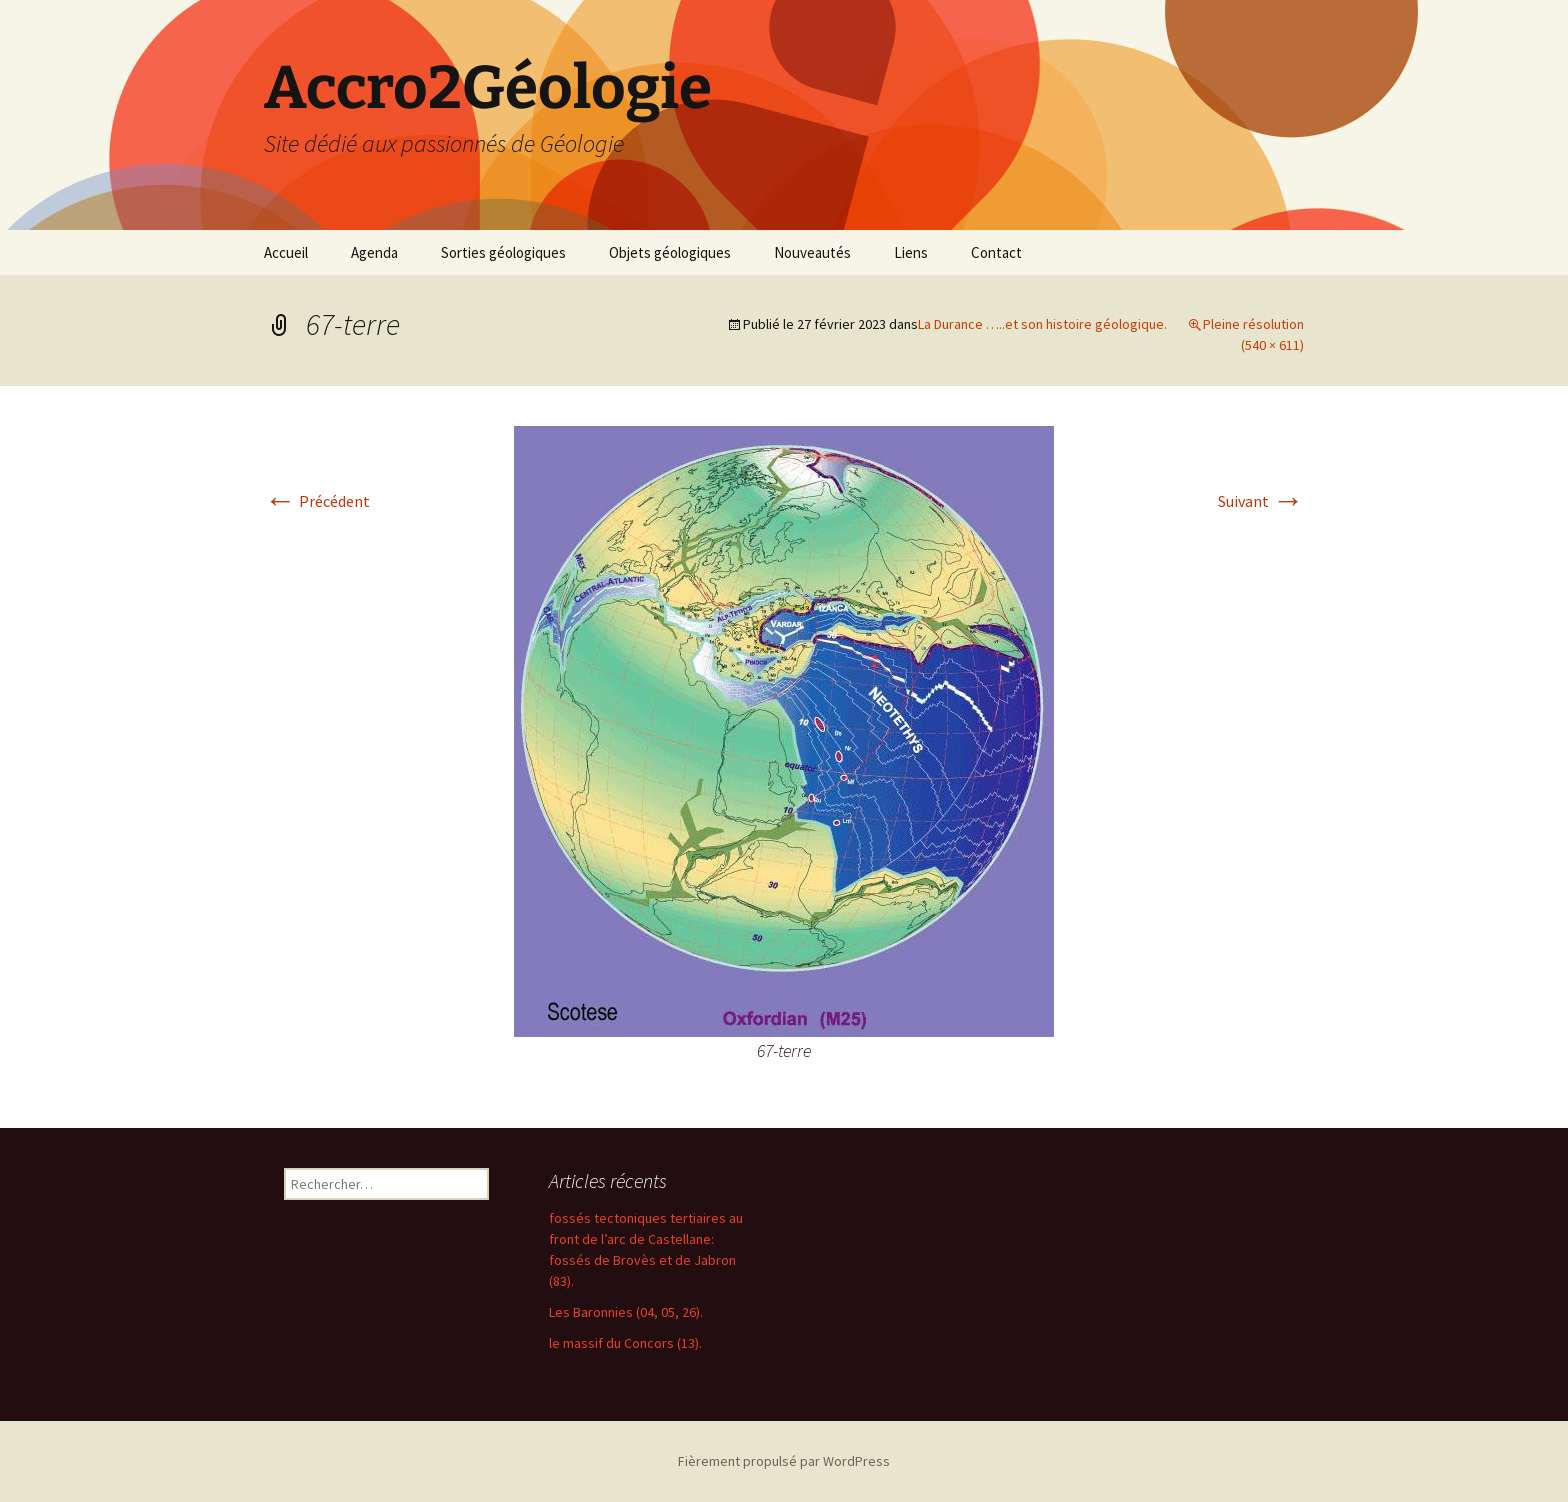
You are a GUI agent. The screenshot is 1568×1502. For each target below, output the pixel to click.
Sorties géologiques (503, 252)
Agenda (374, 252)
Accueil (286, 252)
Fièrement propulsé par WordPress (784, 1461)
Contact (996, 252)
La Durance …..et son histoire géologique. (1042, 324)
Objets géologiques (670, 252)
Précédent (317, 501)
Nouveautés (812, 252)
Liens (911, 252)
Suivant (1261, 501)
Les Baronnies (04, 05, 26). (626, 1312)
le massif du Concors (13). (625, 1343)
